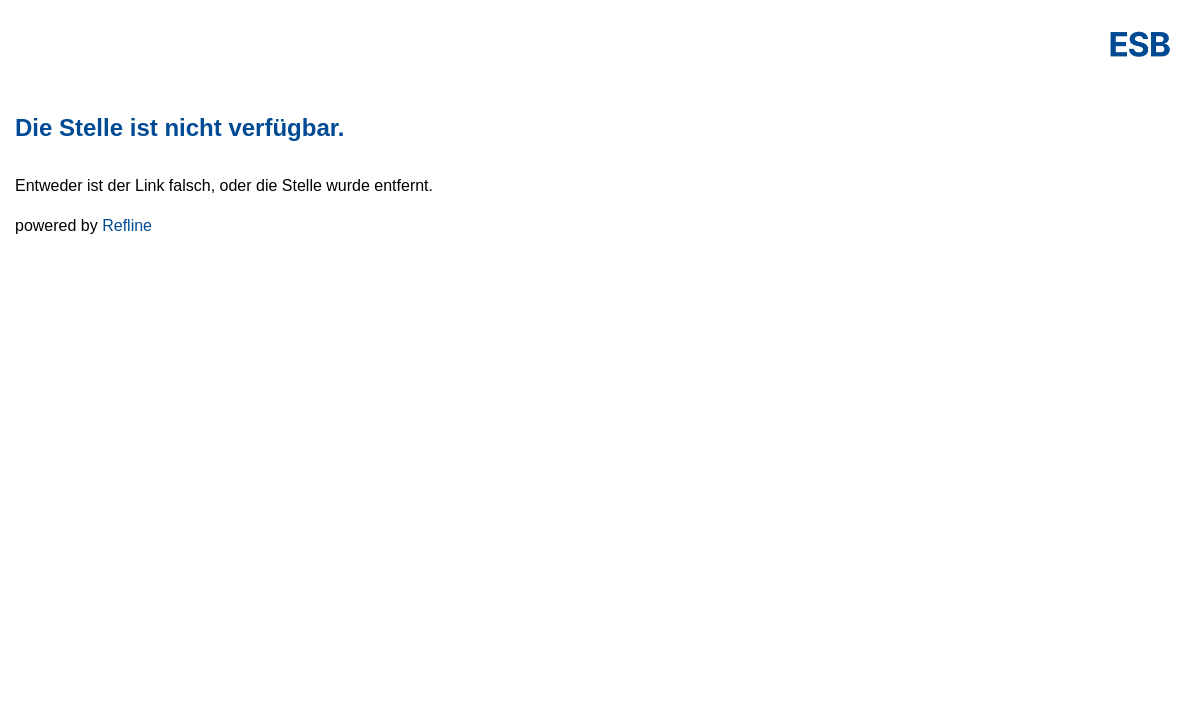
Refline (127, 225)
